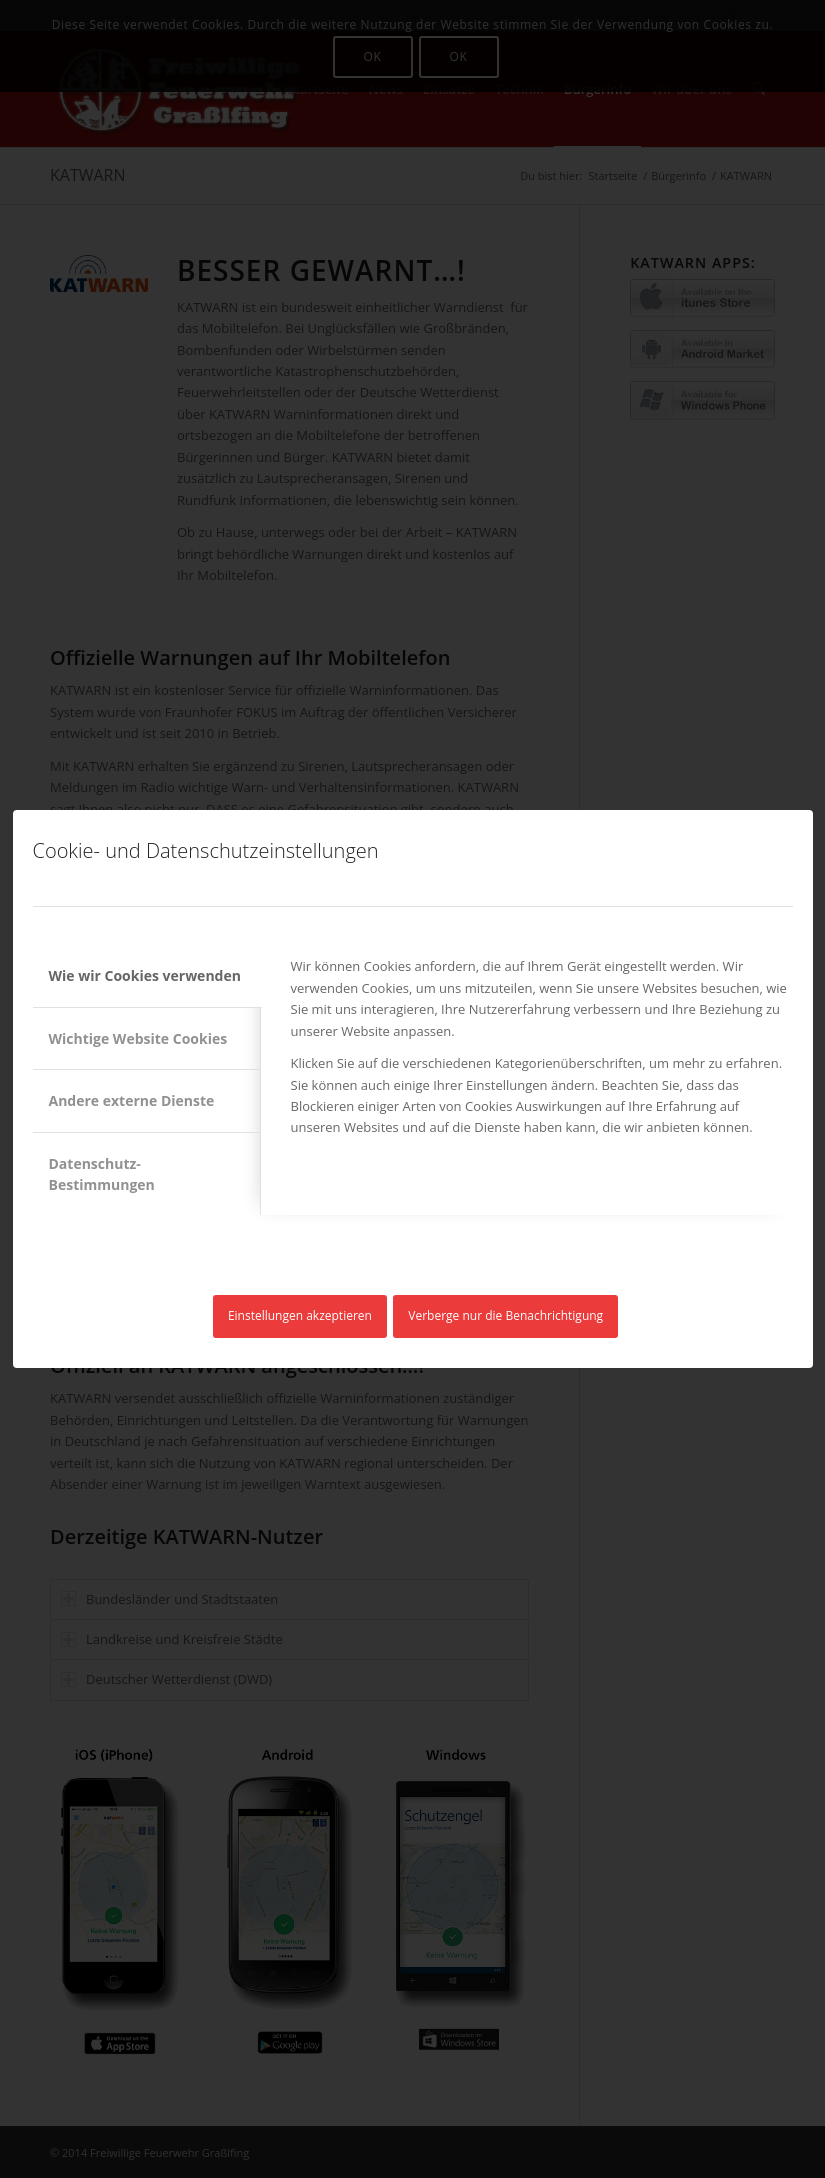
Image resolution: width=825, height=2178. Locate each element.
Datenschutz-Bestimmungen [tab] (102, 1174)
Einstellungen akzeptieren (300, 1315)
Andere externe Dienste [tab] (132, 1100)
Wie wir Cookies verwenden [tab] (145, 975)
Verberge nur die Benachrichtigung (505, 1315)
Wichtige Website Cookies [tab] (138, 1038)
